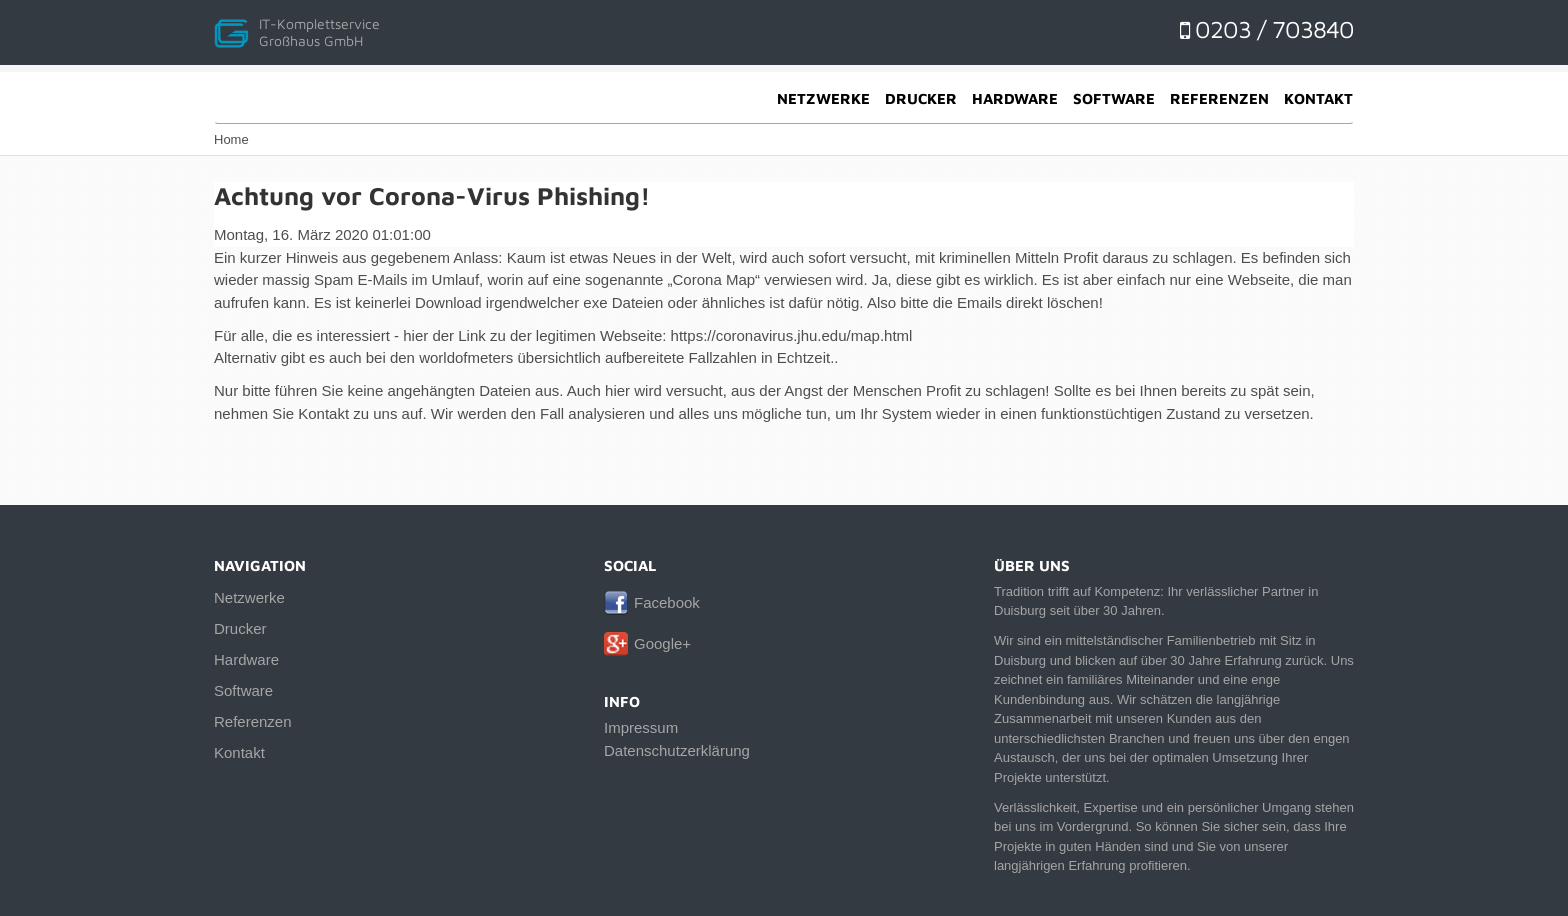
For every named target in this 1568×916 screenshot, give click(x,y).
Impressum (641, 727)
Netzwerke (823, 98)
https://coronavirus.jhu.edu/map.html (792, 335)
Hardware (1015, 98)
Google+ (662, 643)
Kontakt (1318, 98)
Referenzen (1219, 98)
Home (231, 139)
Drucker (921, 98)
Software (1114, 98)
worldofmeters (466, 357)
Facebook (667, 602)
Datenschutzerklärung (677, 750)
